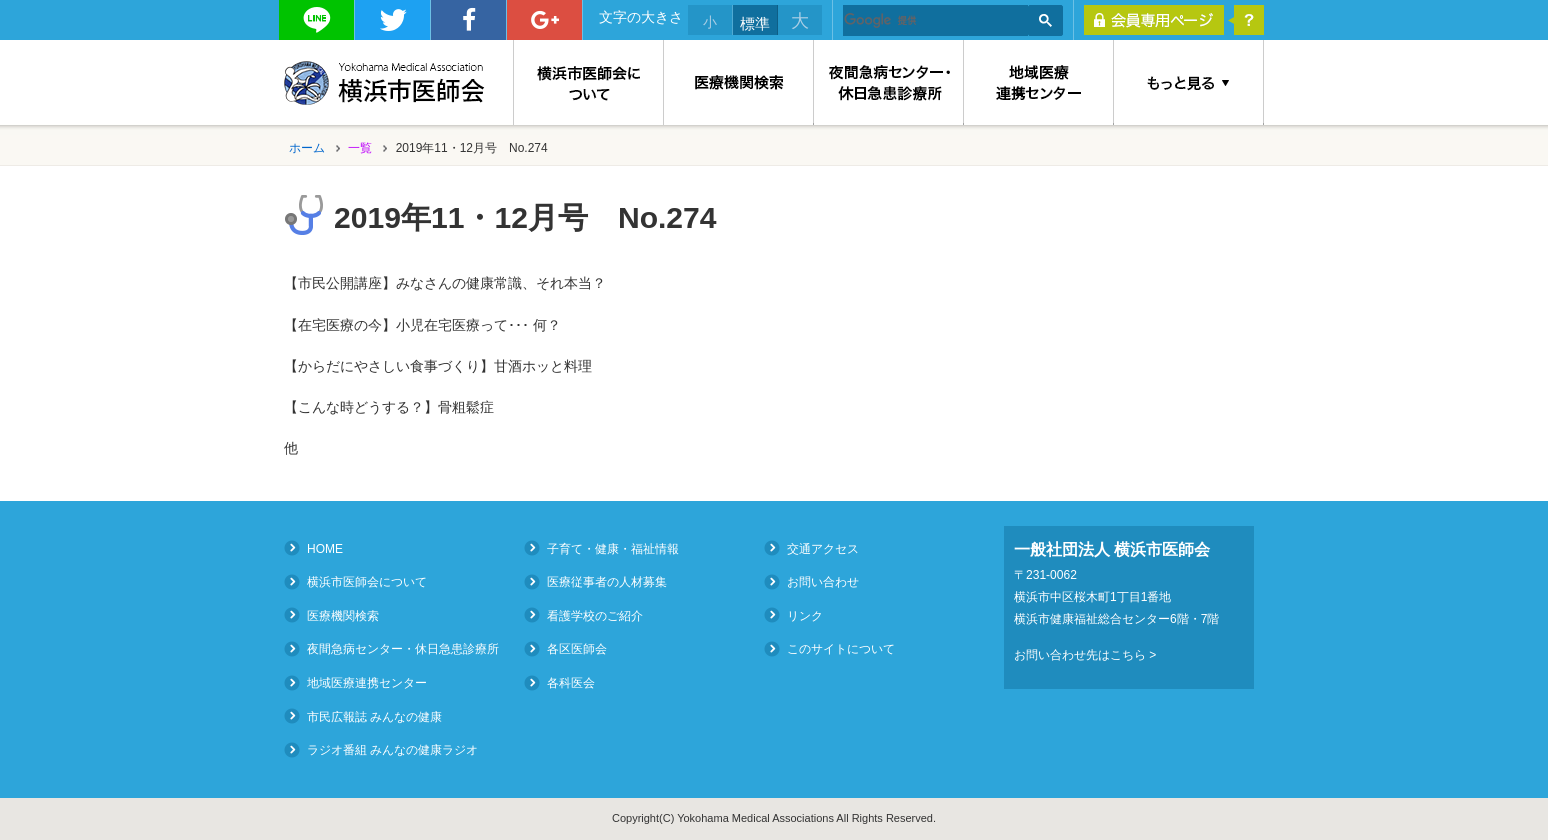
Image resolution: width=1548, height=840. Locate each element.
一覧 (360, 148)
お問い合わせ (823, 582)
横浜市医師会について (588, 82)
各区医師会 (577, 649)
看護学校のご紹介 (595, 615)
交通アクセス (823, 548)
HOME (325, 548)
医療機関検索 (739, 82)
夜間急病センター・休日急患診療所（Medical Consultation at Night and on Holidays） (889, 82)
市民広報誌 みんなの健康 (374, 716)
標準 (755, 23)
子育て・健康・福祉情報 (613, 548)
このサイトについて (841, 649)
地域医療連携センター (1039, 82)
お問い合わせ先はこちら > (1085, 655)
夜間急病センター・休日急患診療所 (403, 649)
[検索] (935, 21)
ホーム (307, 148)
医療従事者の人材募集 (607, 582)
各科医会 (571, 683)
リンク (805, 615)
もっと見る (1189, 82)
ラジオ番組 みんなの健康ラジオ (392, 750)
